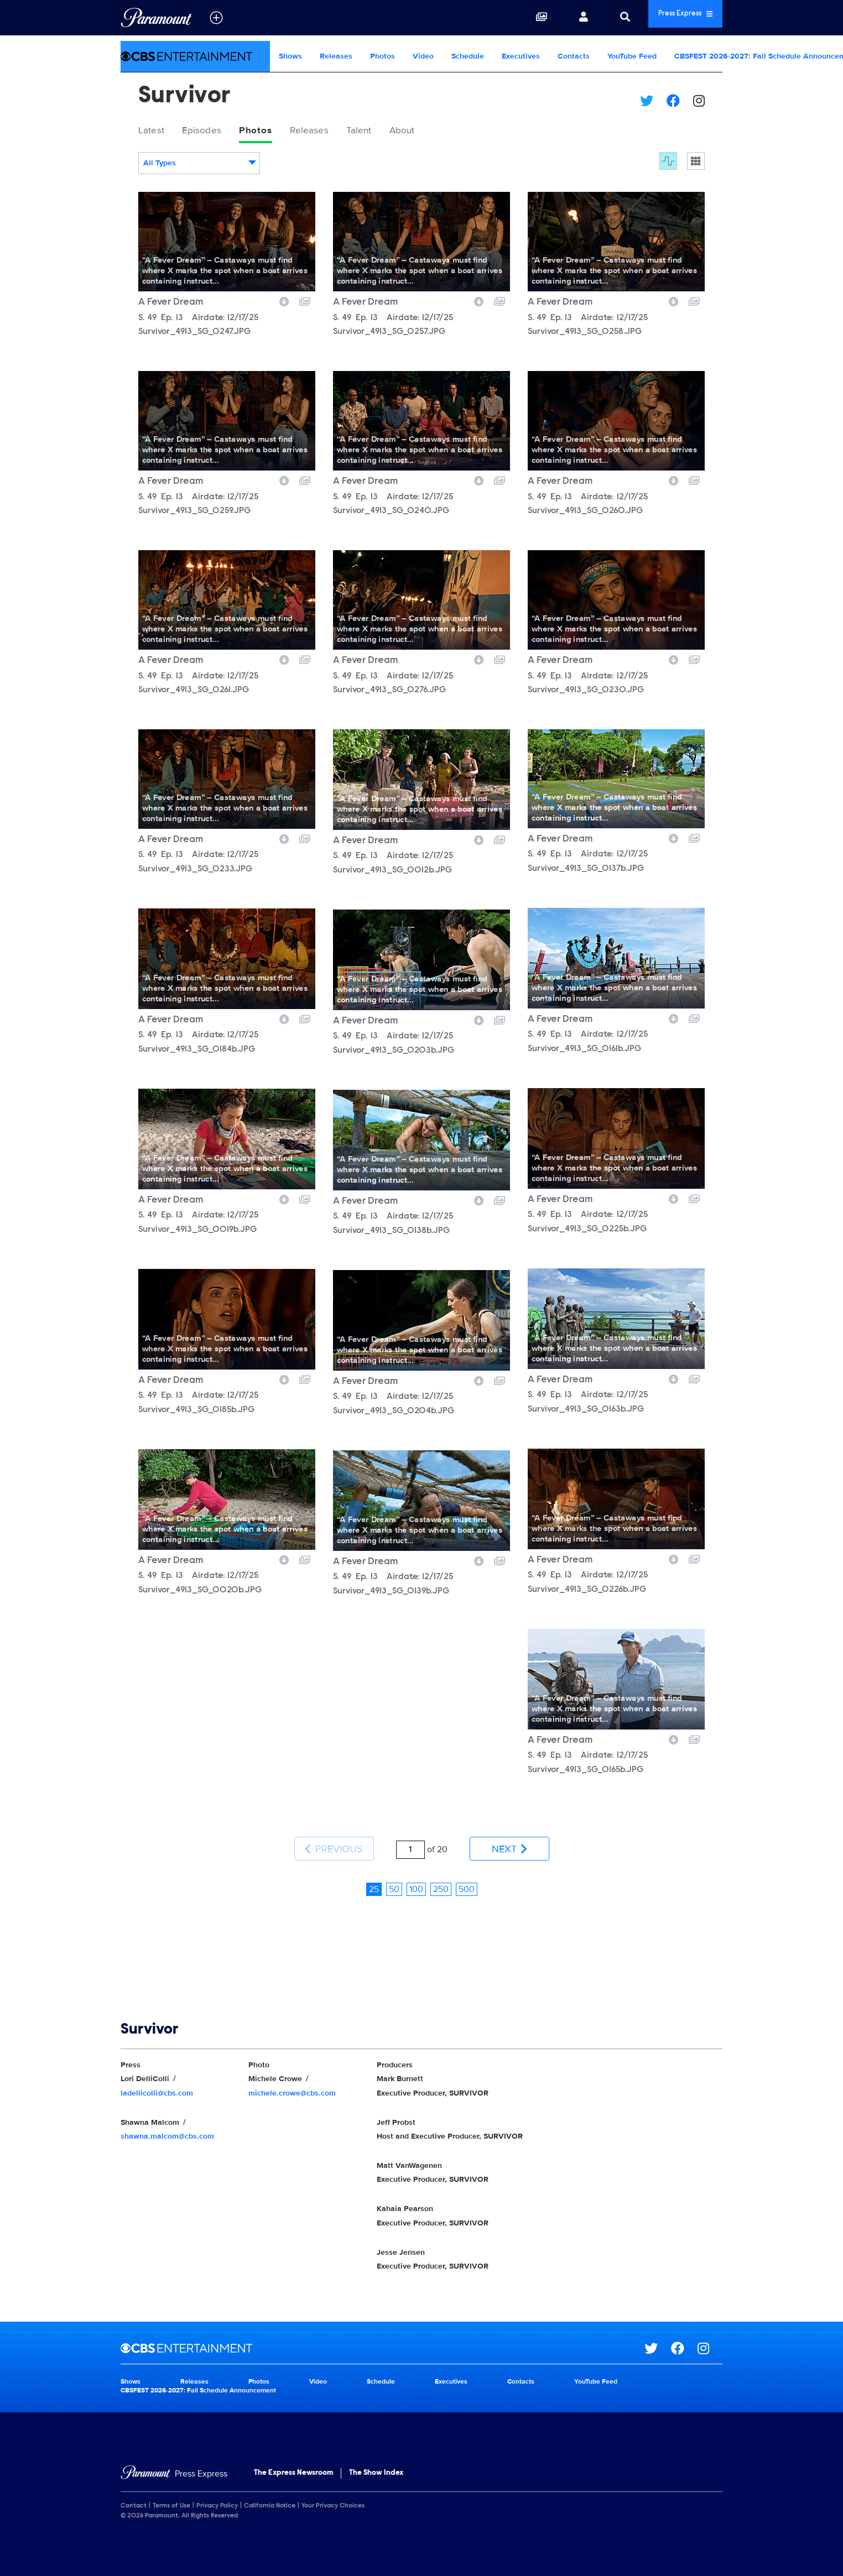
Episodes (213, 132)
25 (374, 1873)
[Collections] (505, 17)
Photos (382, 56)
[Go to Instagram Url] (710, 2332)
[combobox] (199, 167)
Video (423, 56)
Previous (333, 1842)
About (442, 132)
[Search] (588, 17)
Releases (336, 56)
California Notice (269, 2489)
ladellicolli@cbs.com (157, 2077)
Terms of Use (171, 2489)
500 (467, 1873)
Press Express (667, 17)
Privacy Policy (217, 2489)
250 (441, 1873)
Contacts (574, 56)
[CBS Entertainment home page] (382, 2333)
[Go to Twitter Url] (657, 2332)
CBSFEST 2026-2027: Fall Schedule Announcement (198, 2374)
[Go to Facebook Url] (684, 2332)
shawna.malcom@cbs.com (167, 2120)
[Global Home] (156, 18)
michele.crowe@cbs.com (292, 2077)
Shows (290, 56)
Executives (521, 56)
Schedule (467, 56)
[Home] (174, 2458)
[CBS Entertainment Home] (195, 56)
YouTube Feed (632, 56)
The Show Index (376, 2458)
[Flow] (668, 165)
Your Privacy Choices (333, 2489)
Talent (392, 132)
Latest (154, 132)
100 (416, 1873)
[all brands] (216, 17)
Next (509, 1842)
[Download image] (284, 304)
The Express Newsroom (293, 2458)
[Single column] (696, 165)
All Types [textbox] (159, 166)
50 (394, 1873)
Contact (134, 2489)
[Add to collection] (304, 304)
